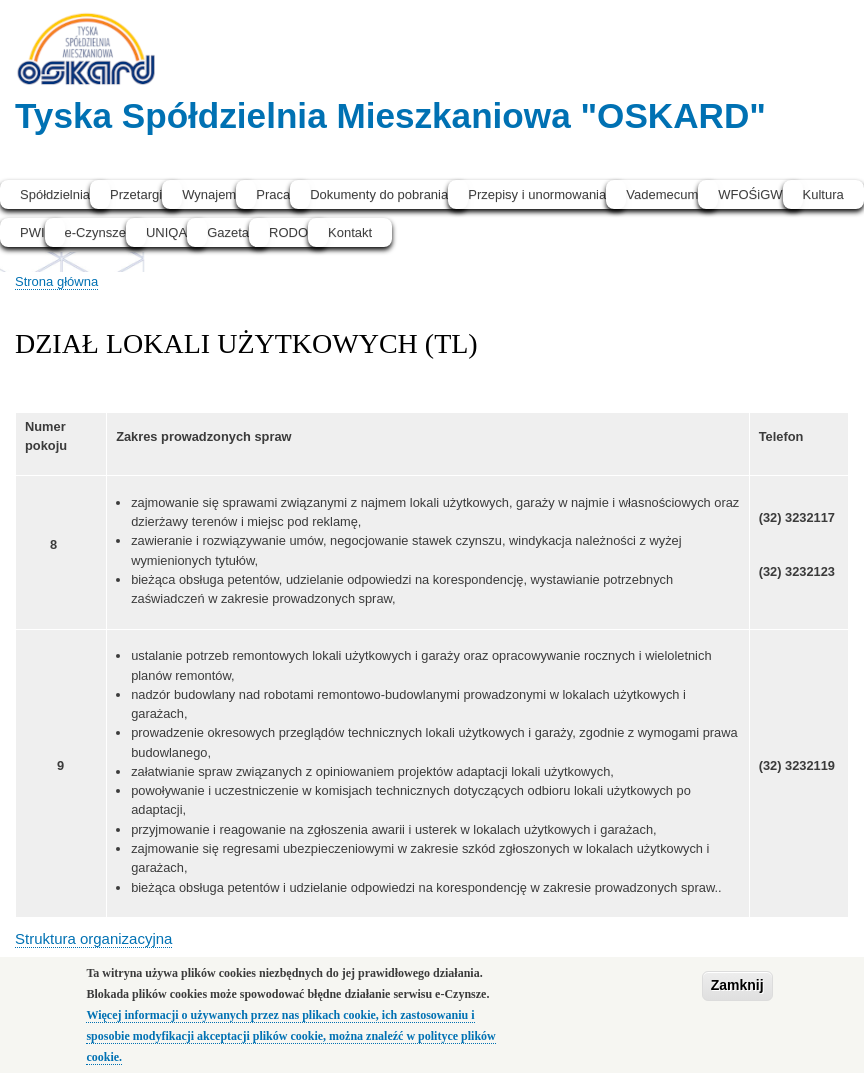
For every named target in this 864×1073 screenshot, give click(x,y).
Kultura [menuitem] (823, 194)
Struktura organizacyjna (93, 938)
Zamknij (737, 995)
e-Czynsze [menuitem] (95, 232)
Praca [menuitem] (273, 194)
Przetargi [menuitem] (136, 194)
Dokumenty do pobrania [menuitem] (379, 194)
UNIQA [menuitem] (166, 232)
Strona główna (56, 281)
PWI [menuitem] (32, 232)
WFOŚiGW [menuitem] (750, 194)
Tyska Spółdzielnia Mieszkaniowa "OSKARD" (390, 115)
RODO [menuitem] (288, 232)
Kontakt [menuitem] (350, 232)
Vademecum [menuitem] (662, 194)
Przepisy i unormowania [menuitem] (537, 194)
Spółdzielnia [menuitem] (55, 194)
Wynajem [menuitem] (209, 194)
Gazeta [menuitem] (228, 232)
